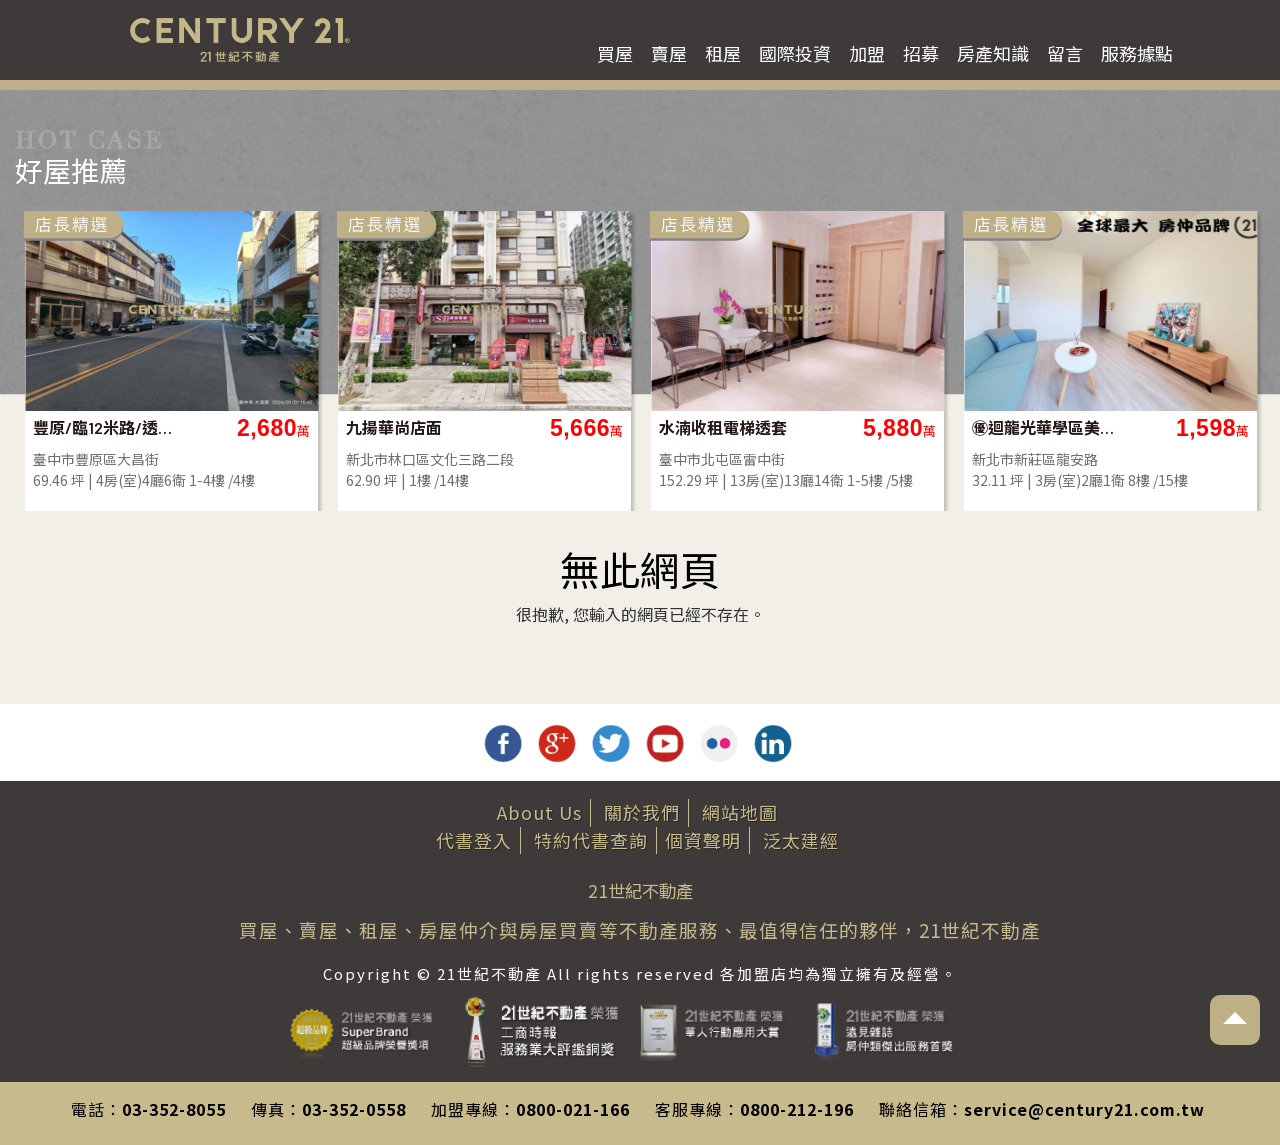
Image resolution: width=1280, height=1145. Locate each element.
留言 (1065, 53)
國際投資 (795, 53)
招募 (921, 53)
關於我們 (642, 812)
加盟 (867, 53)
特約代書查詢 (591, 840)
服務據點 (1137, 53)
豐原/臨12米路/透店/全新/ (636, 427)
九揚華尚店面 (925, 427)
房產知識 (993, 53)
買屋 (615, 53)
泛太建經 (801, 840)
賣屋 (669, 53)
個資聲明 (703, 840)
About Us (539, 812)
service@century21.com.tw (1084, 1109)
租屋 (723, 53)
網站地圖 (740, 812)
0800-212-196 (797, 1109)
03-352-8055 (174, 1109)
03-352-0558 (354, 1109)
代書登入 (474, 840)
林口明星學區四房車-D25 (323, 427)
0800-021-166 (573, 1109)
